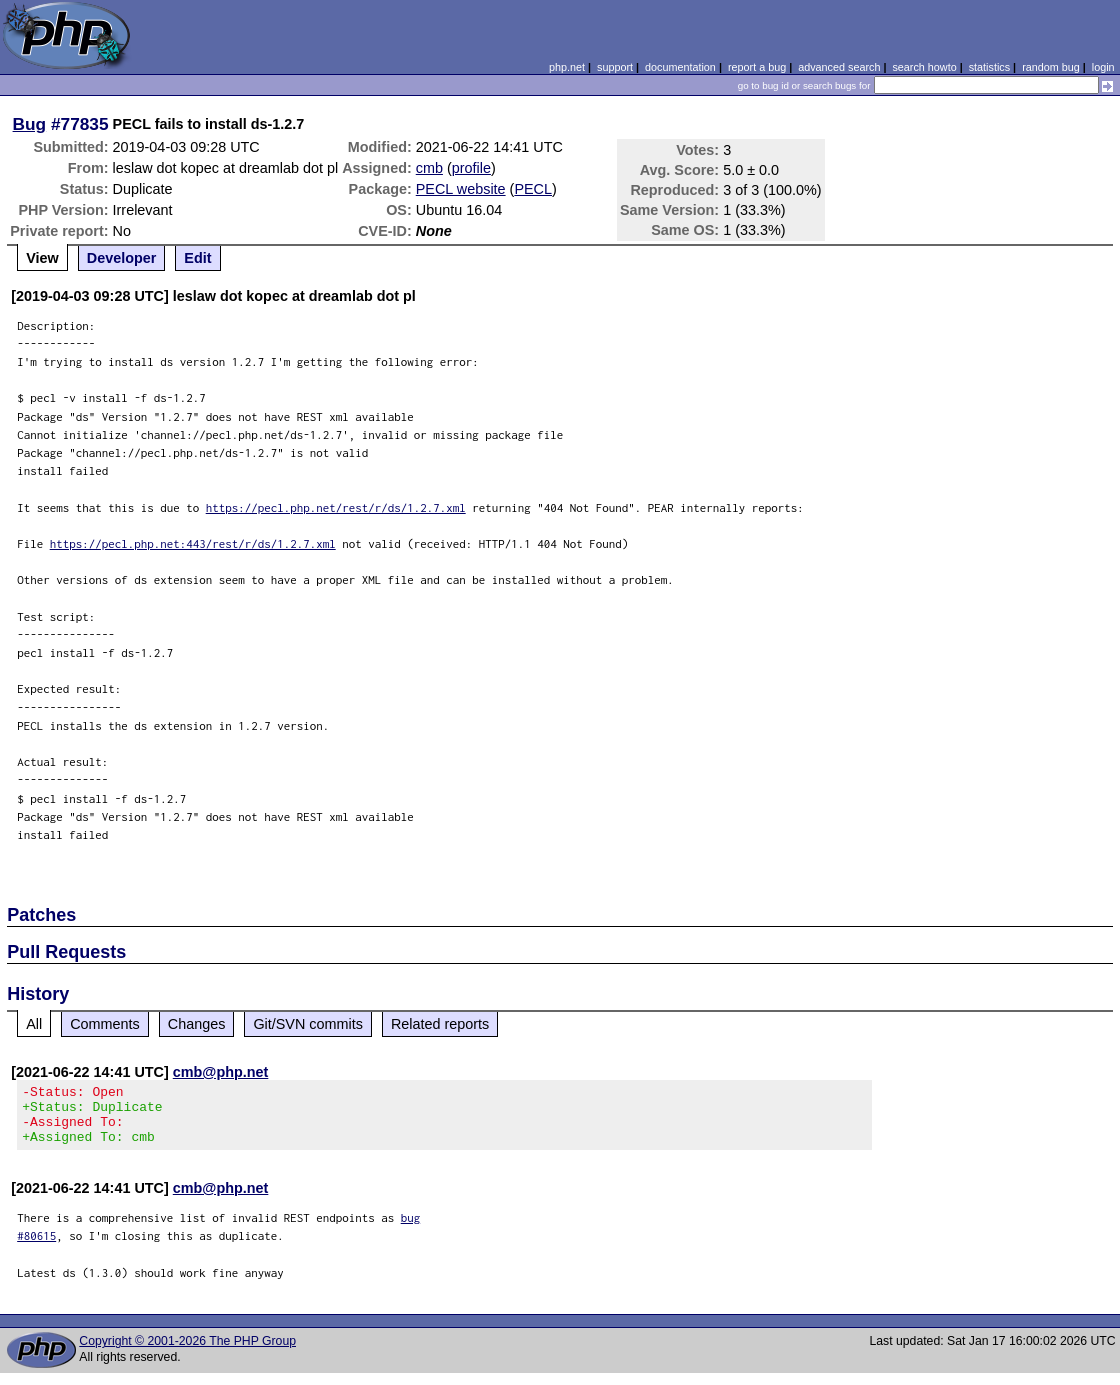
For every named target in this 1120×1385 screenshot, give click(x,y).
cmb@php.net (221, 1072)
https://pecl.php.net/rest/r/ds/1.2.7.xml (336, 507)
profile (471, 168)
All (34, 1024)
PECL (533, 189)
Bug (30, 124)
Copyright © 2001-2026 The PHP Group (187, 1353)
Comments (105, 1024)
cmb (429, 168)
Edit (197, 258)
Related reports (440, 1024)
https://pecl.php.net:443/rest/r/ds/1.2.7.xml (193, 543)
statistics (989, 67)
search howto (924, 67)
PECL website (461, 189)
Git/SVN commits (308, 1024)
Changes (197, 1024)
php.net (567, 67)
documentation (680, 67)
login (1103, 67)
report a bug (757, 67)
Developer (122, 258)
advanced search (839, 67)
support (615, 67)
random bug (1051, 67)
